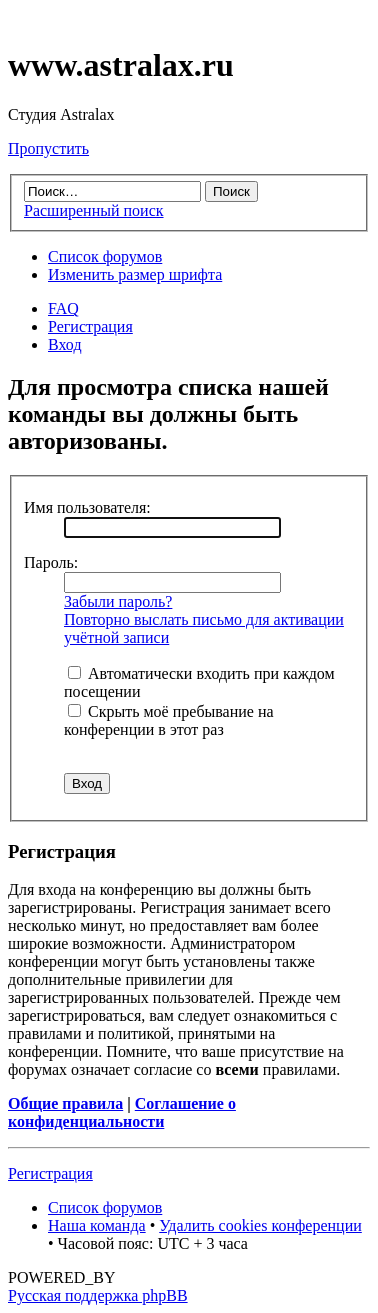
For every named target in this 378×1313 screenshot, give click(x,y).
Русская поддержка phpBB (98, 1295)
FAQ (63, 308)
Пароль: (51, 562)
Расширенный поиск (94, 210)
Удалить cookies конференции (260, 1225)
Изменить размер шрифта (135, 274)
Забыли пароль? (118, 601)
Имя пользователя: (87, 507)
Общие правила (65, 1103)
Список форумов (105, 256)
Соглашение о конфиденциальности (122, 1112)
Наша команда (97, 1225)
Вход (65, 344)
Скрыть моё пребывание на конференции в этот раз (169, 720)
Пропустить (48, 148)
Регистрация (90, 326)
